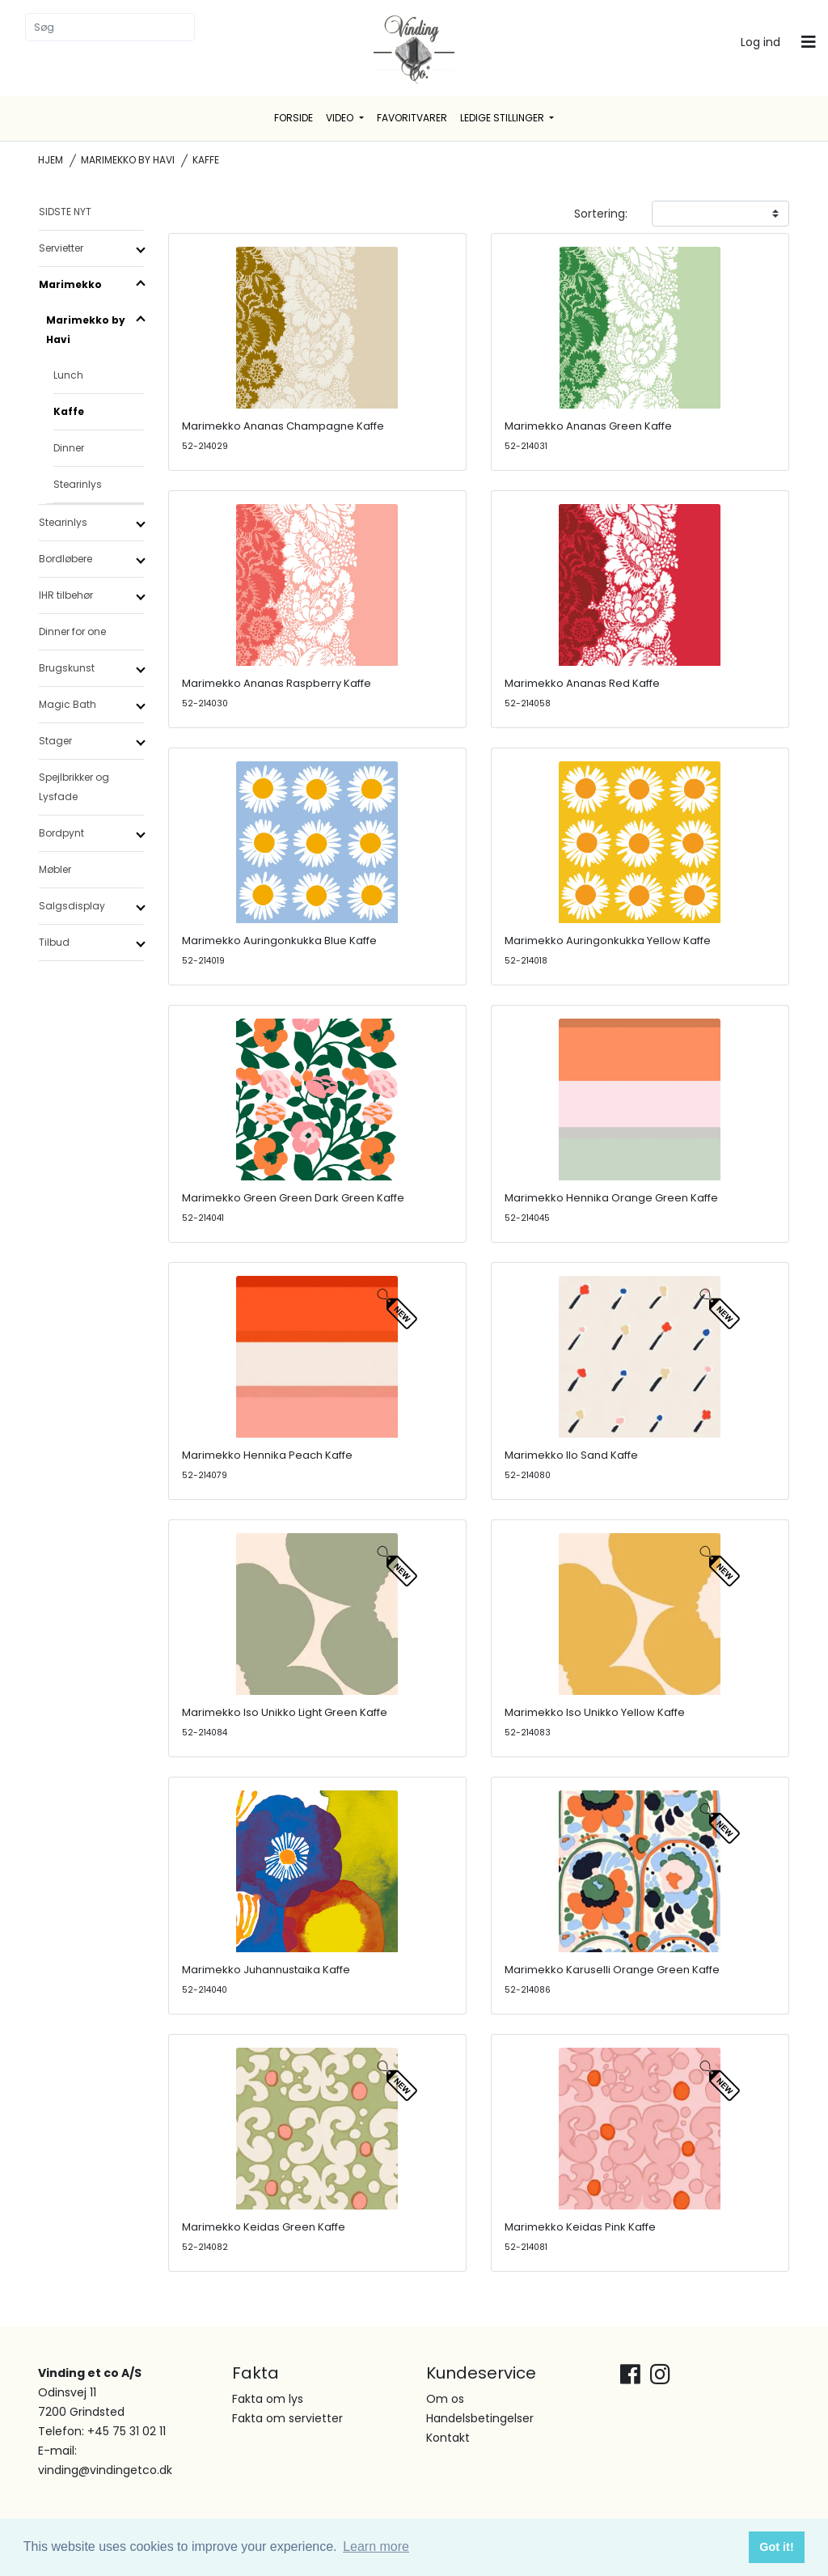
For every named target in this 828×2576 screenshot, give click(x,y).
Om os (445, 2399)
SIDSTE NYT (65, 211)
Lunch (68, 375)
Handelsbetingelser (480, 2418)
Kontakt (448, 2438)
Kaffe (68, 411)
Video (341, 118)
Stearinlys (77, 484)
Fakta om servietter (287, 2418)
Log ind (760, 42)
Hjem (50, 160)
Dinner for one (72, 631)
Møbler (55, 869)
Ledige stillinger (503, 118)
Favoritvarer (412, 118)
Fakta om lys (267, 2399)
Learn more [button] (376, 2546)
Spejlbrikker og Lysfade (74, 786)
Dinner (68, 448)
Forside (293, 118)
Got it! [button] (776, 2546)
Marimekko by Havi (128, 160)
